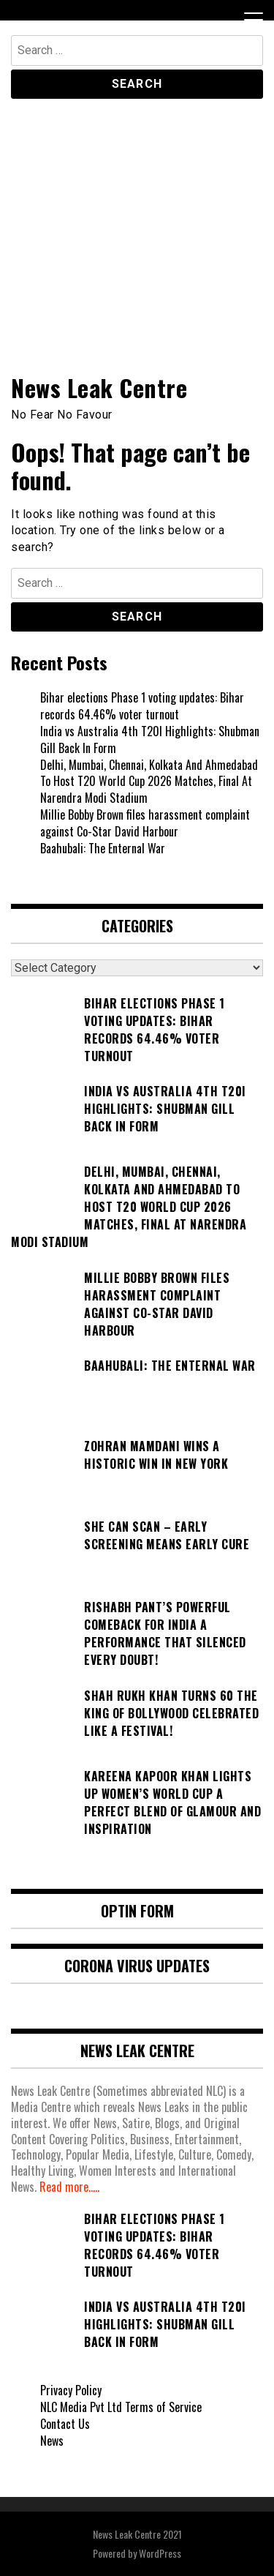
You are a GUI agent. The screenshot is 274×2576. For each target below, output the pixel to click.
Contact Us (65, 2424)
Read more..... (69, 2186)
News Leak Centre (99, 387)
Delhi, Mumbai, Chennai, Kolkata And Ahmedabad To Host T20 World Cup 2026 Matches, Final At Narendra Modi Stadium (149, 781)
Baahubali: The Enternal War (102, 848)
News (52, 2440)
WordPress (160, 2553)
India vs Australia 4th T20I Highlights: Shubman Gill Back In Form (149, 739)
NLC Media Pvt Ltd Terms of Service (121, 2407)
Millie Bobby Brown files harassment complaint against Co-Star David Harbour (145, 823)
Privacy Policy (71, 2390)
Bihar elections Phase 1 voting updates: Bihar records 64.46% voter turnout (142, 706)
